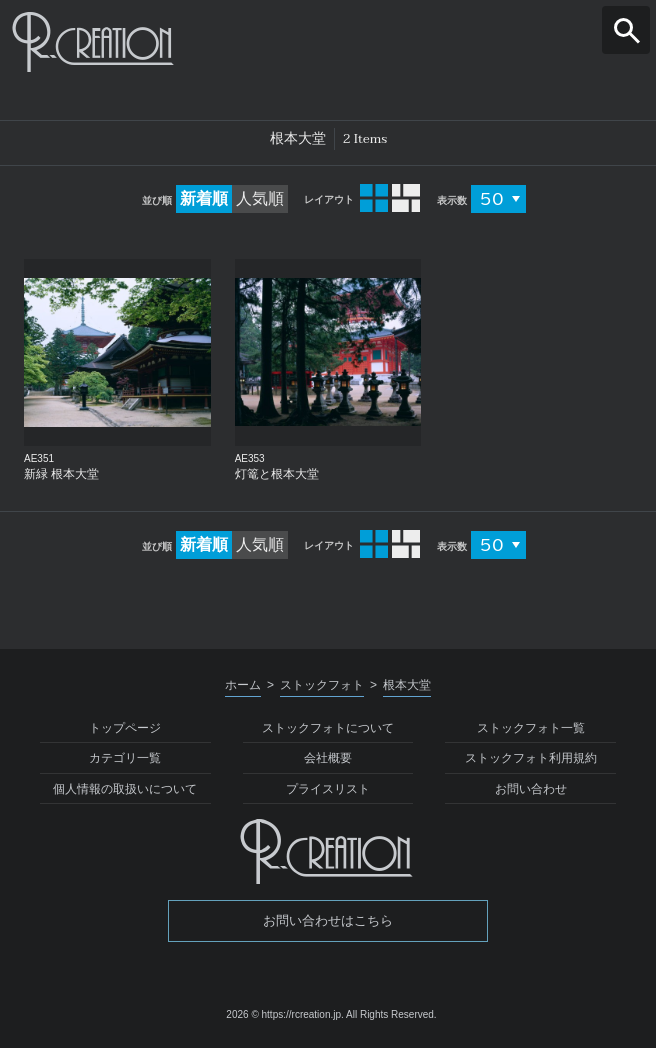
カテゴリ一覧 (125, 758)
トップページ (125, 728)
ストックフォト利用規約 (531, 758)
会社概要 (328, 758)
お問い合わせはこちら (328, 920)
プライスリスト (328, 789)
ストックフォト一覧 (531, 728)
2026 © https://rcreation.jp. (284, 1014)
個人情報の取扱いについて (125, 789)
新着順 (204, 198)
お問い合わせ (531, 789)
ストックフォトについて (328, 728)
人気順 (260, 198)
